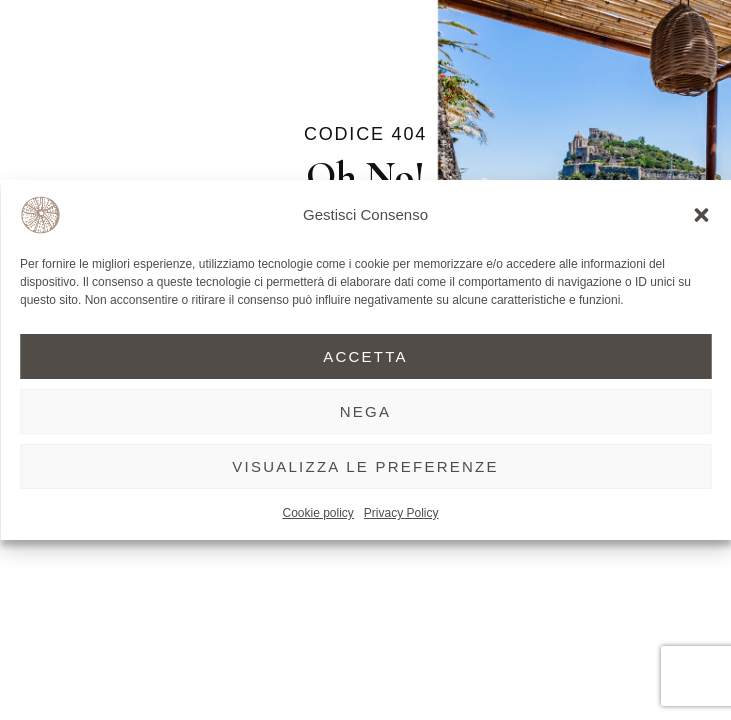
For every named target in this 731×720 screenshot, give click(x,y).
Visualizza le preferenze (365, 466)
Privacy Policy (401, 513)
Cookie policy (317, 513)
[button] (701, 215)
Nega (366, 411)
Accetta (365, 356)
